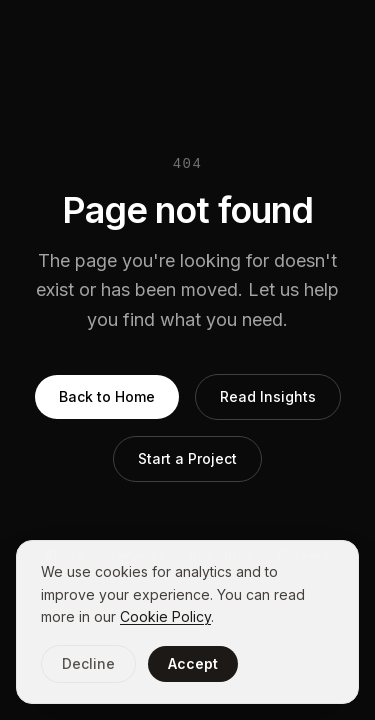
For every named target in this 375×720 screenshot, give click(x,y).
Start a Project (187, 458)
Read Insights (268, 396)
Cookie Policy (165, 616)
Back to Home (107, 396)
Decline (88, 663)
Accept (193, 663)
